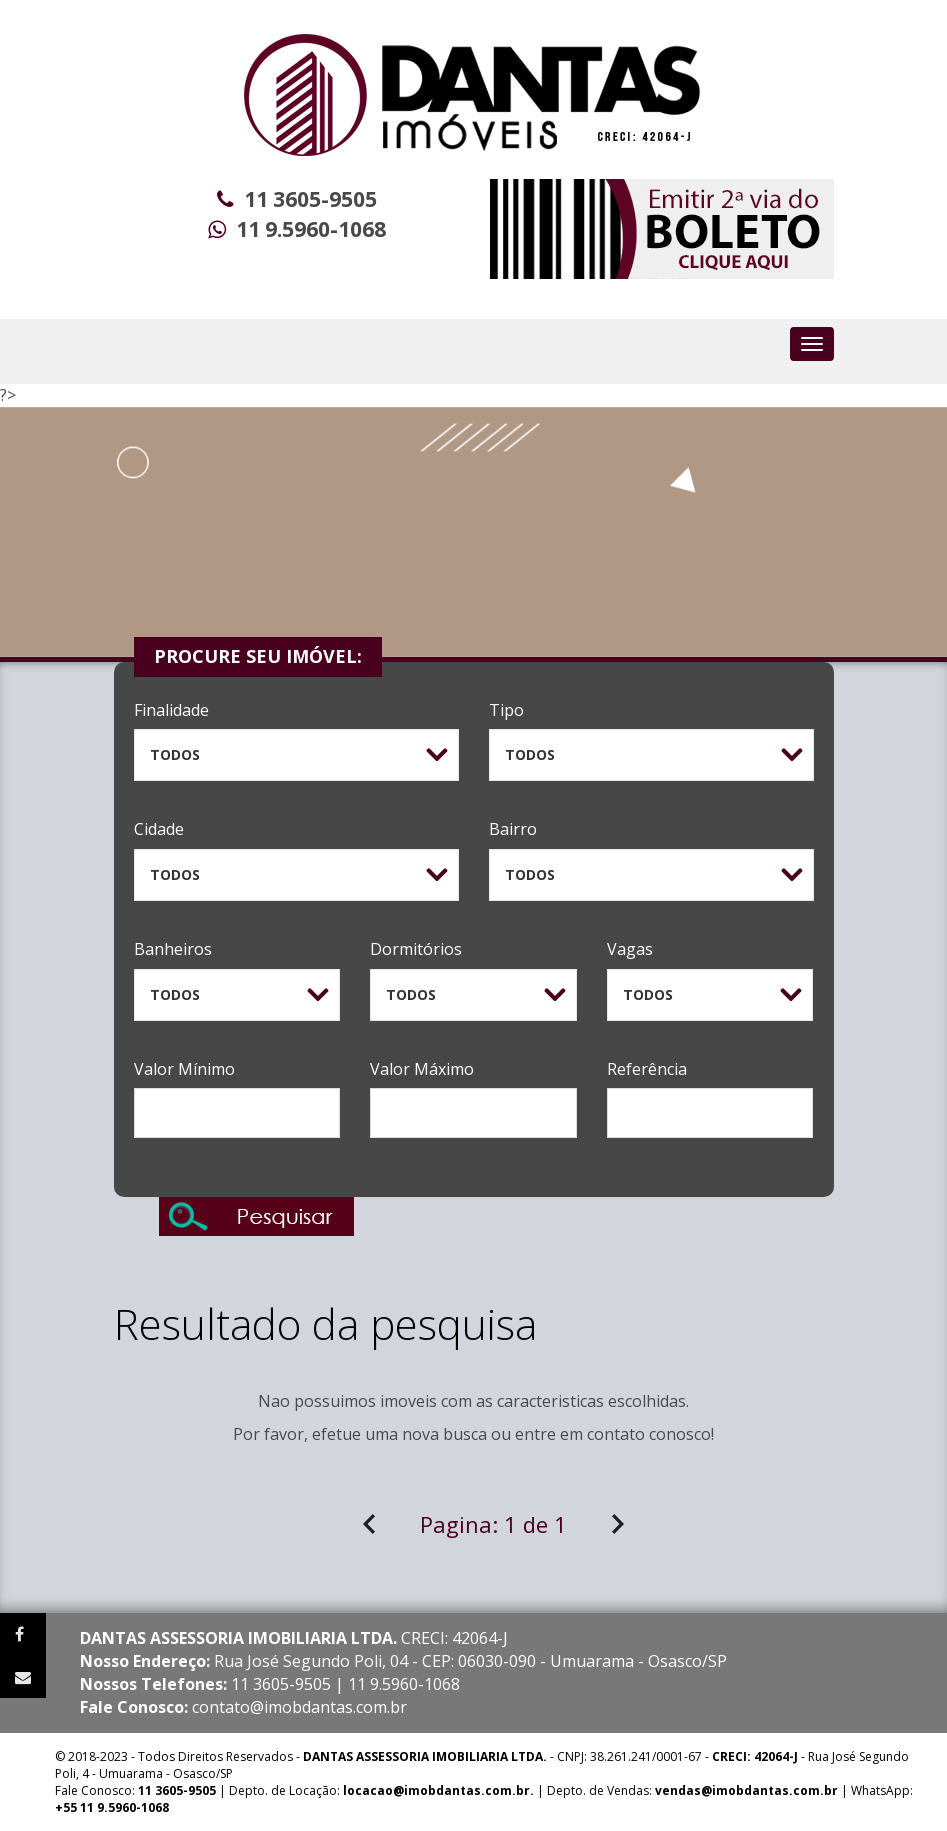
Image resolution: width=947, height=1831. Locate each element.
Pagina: (493, 1524)
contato (616, 1434)
